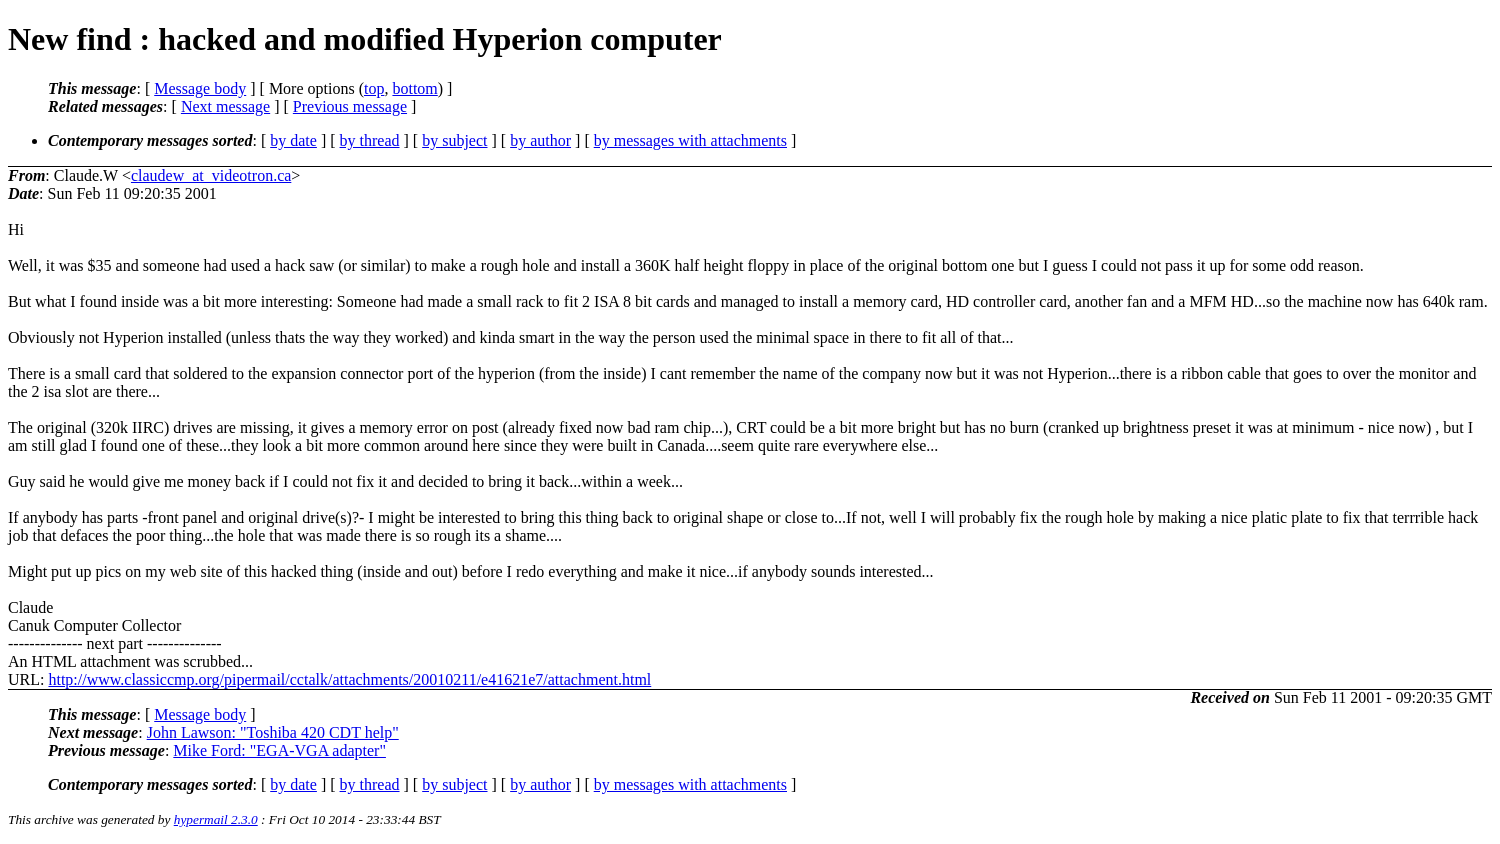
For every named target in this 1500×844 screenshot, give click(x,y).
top (374, 88)
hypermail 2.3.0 (216, 819)
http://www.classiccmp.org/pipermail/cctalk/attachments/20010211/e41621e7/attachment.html (349, 679)
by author (540, 140)
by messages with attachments (690, 140)
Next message (225, 106)
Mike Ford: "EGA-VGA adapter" (279, 750)
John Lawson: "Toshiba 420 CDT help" (273, 732)
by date (293, 140)
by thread (370, 140)
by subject (454, 140)
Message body (200, 88)
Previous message (350, 106)
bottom (414, 88)
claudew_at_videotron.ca (211, 175)
